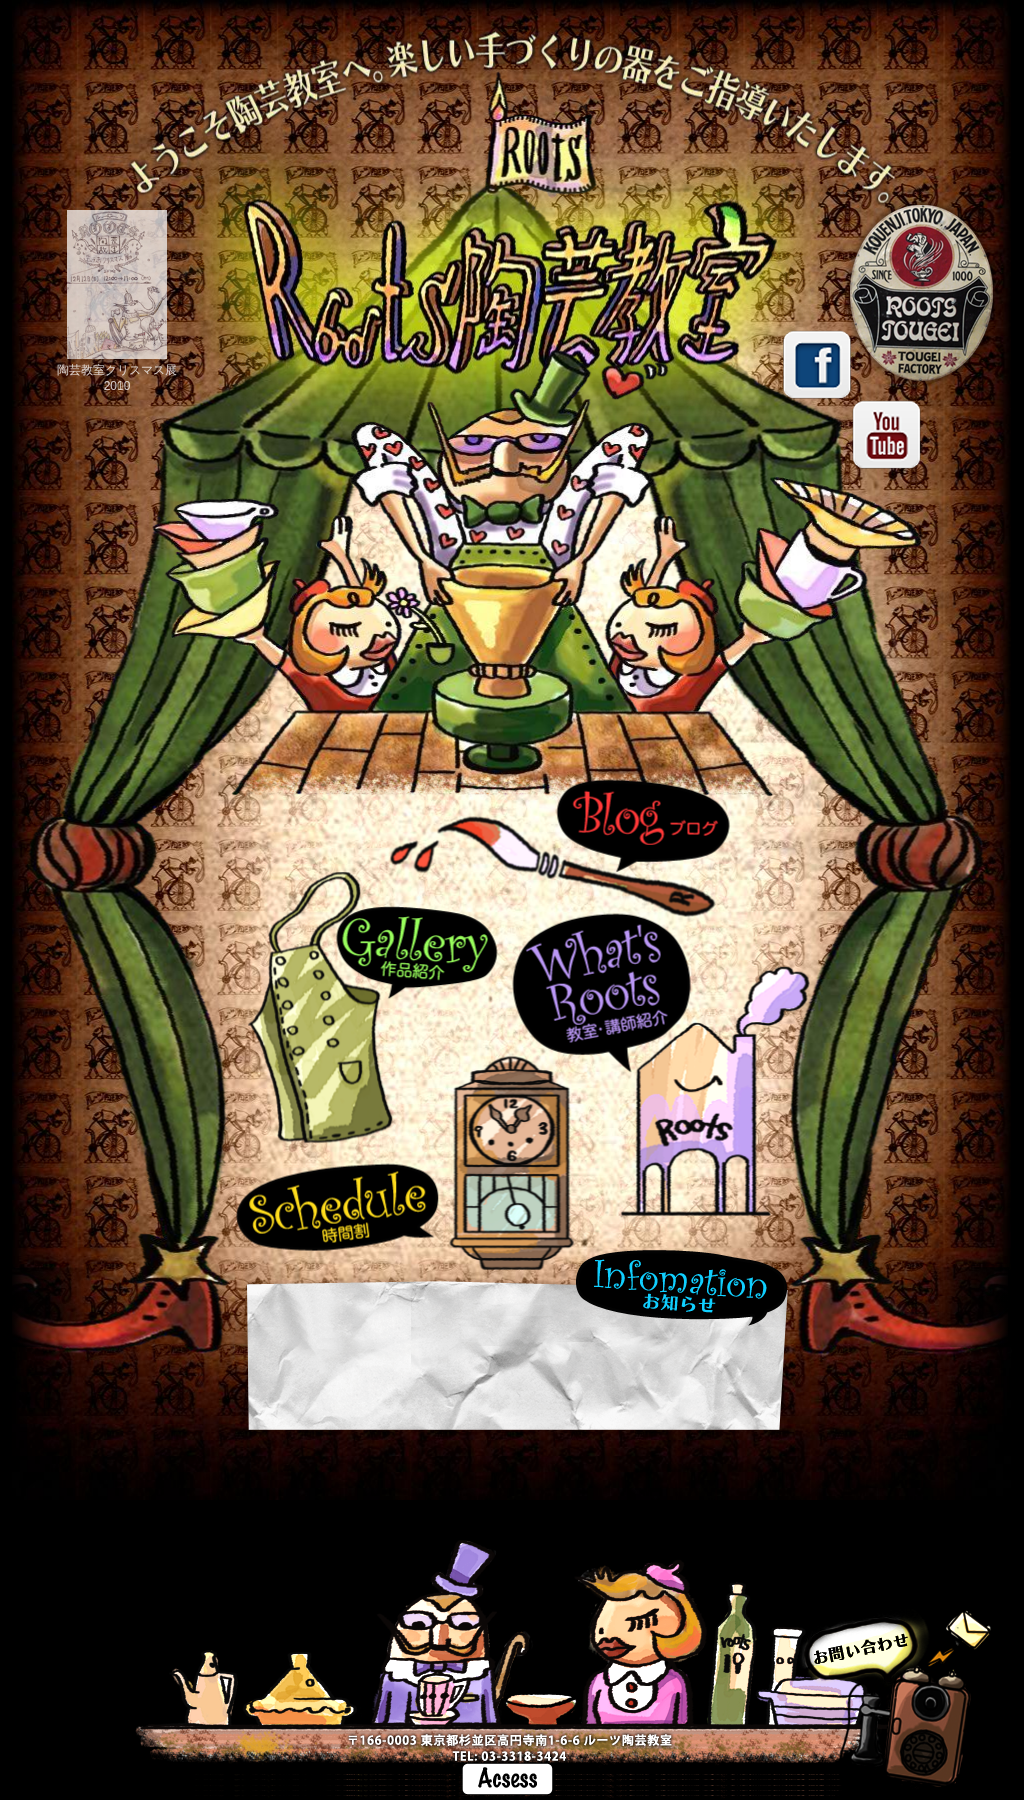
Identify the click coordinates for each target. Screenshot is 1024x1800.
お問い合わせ (894, 1704)
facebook (817, 365)
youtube (887, 435)
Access (507, 1779)
